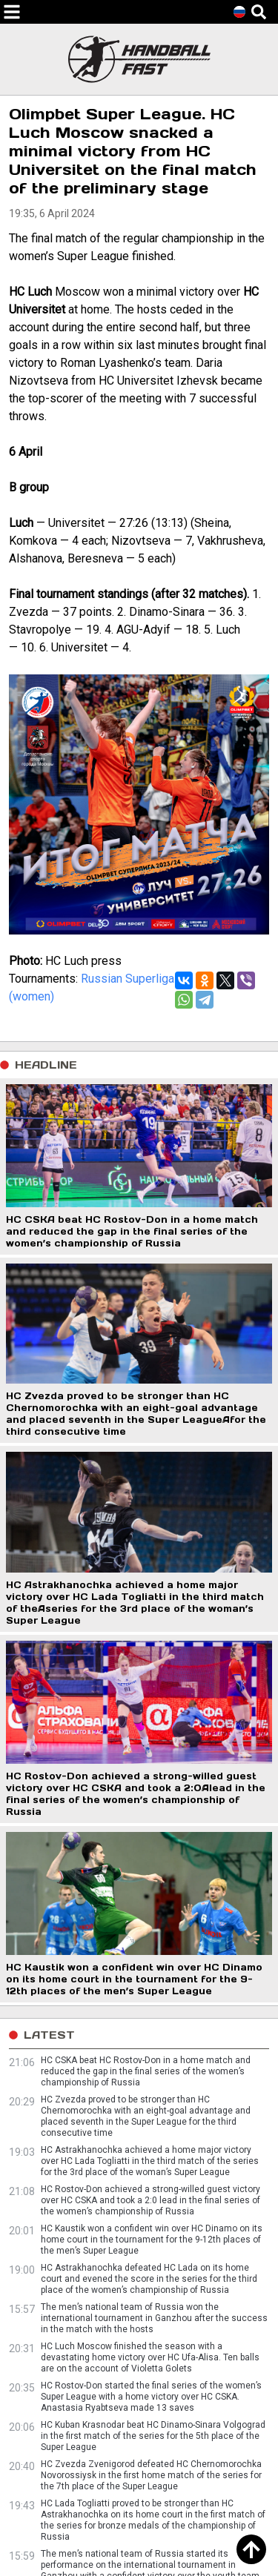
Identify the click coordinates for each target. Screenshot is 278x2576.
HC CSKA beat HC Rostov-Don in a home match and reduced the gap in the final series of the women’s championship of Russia (146, 2071)
